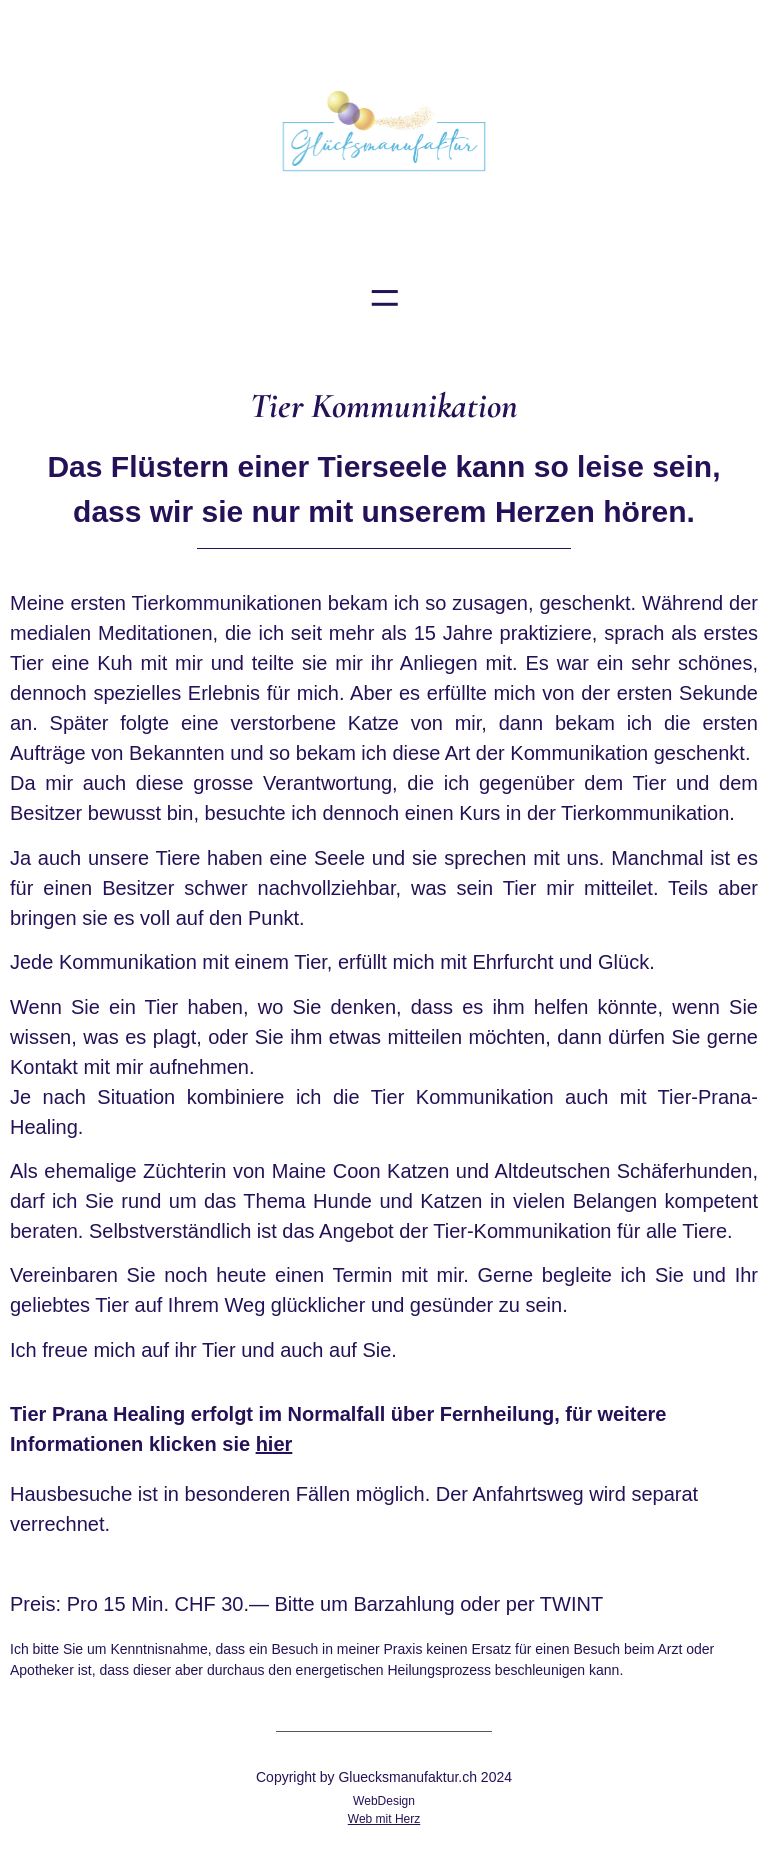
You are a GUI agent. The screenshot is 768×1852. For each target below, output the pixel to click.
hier (274, 1444)
